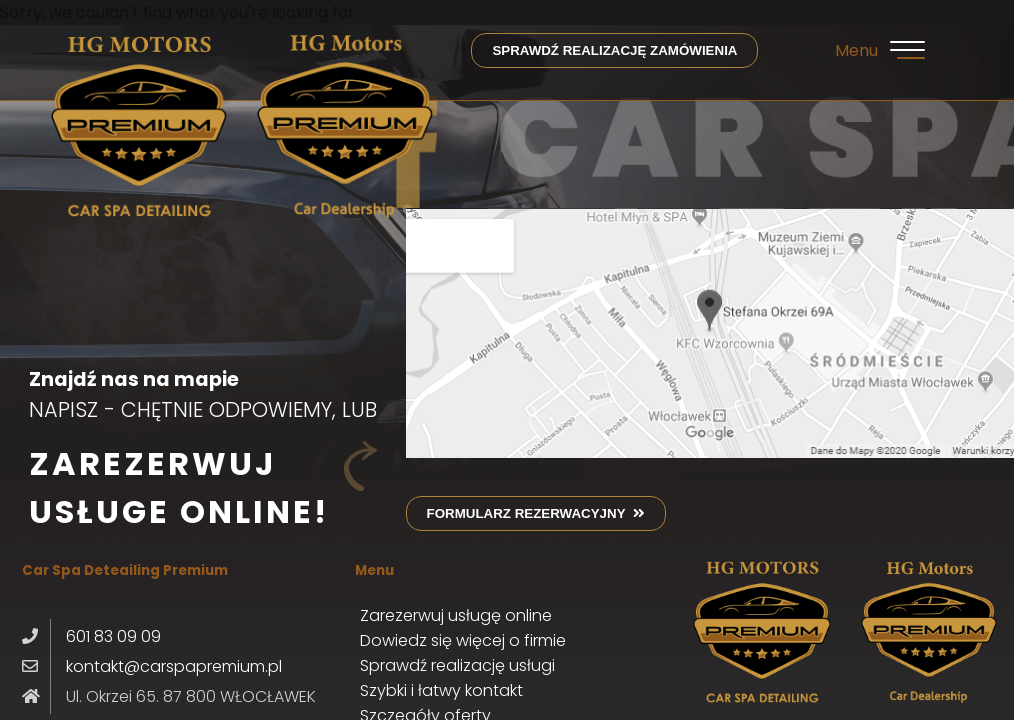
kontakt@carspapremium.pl (174, 666)
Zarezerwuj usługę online (456, 615)
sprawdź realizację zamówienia (614, 50)
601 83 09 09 (113, 636)
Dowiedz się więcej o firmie (463, 640)
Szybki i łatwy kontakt (441, 690)
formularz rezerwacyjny (536, 513)
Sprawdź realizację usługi (457, 665)
